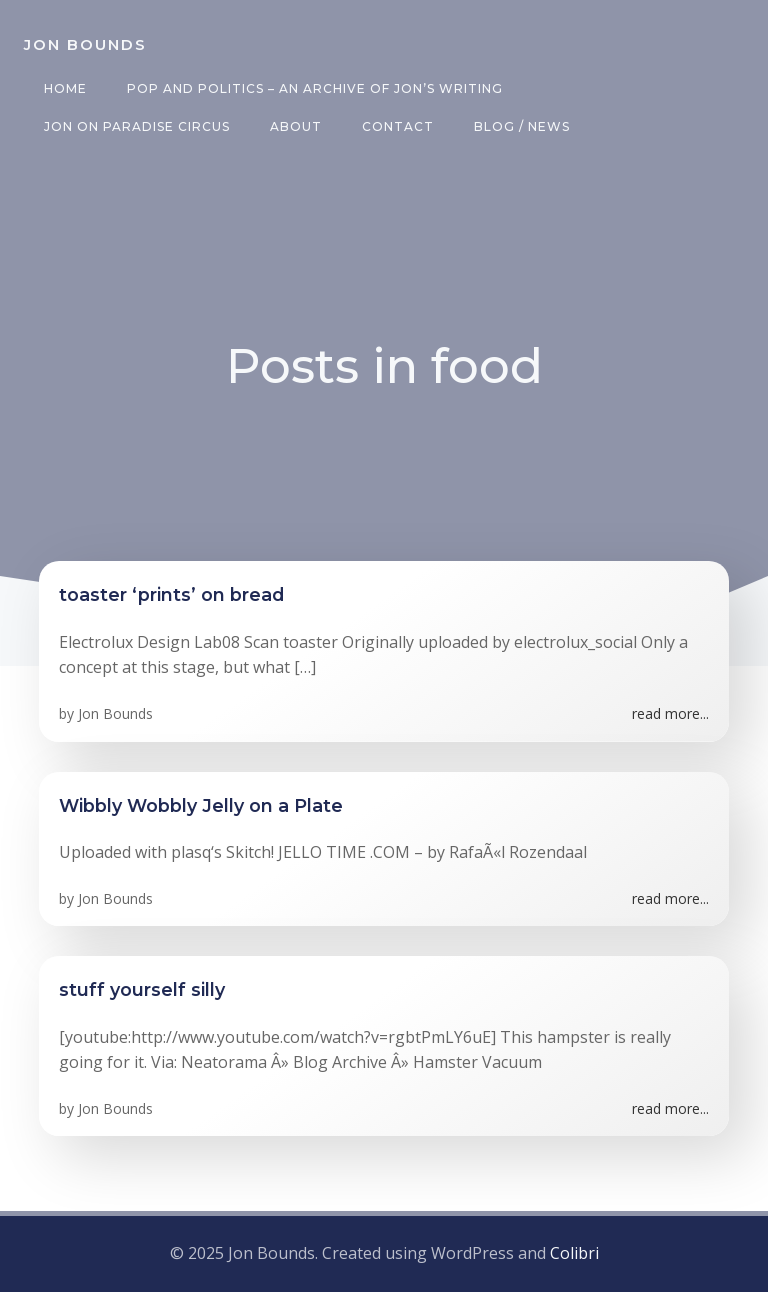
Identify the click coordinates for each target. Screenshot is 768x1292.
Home (65, 88)
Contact (398, 126)
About (296, 126)
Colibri (574, 1253)
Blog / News (522, 126)
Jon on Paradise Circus (137, 126)
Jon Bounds (115, 713)
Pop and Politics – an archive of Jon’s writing (315, 88)
